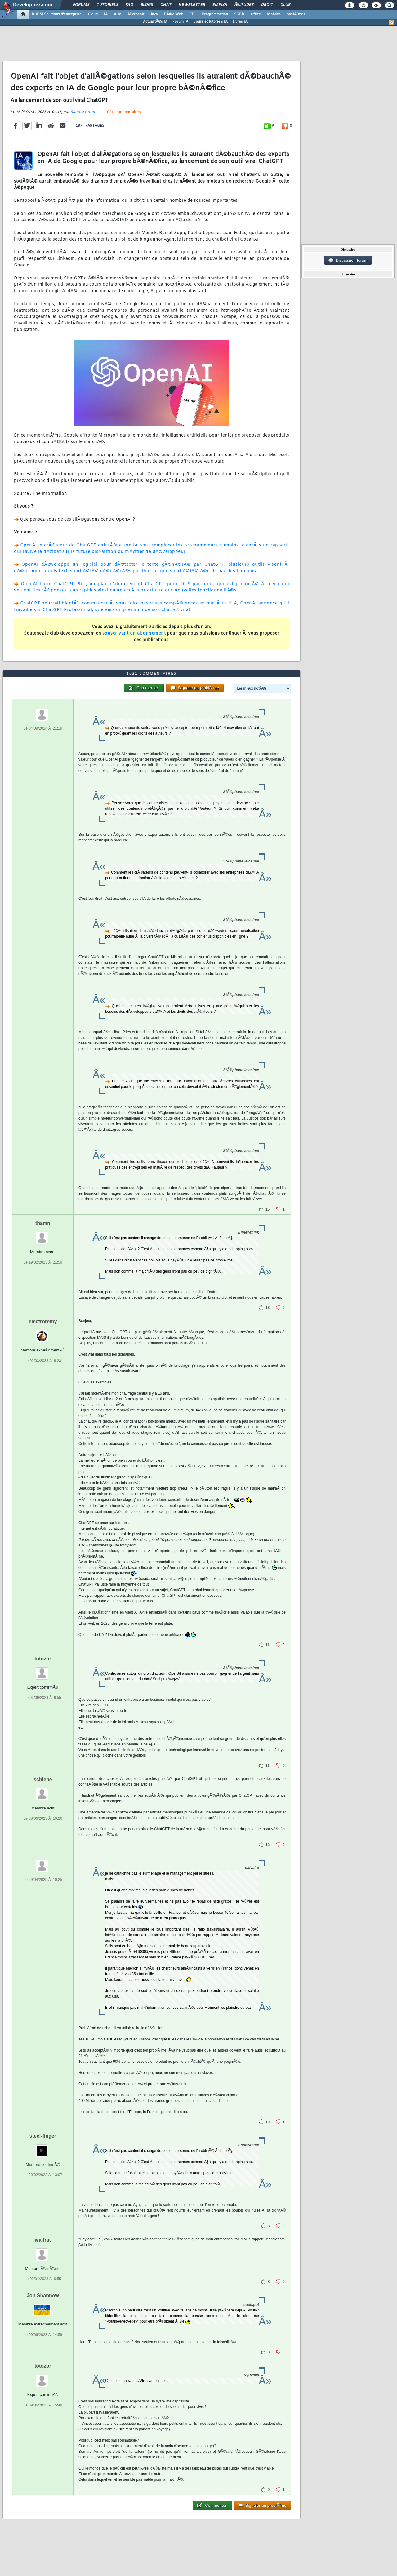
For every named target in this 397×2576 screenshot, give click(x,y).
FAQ (129, 4)
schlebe (42, 1779)
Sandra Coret (82, 112)
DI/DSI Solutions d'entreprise (57, 14)
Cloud (93, 14)
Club (285, 4)
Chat (166, 4)
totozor (42, 1658)
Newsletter (192, 4)
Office (256, 14)
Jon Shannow (43, 2295)
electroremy (43, 1321)
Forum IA (180, 22)
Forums (81, 4)
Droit (267, 4)
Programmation (215, 14)
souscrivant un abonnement (134, 633)
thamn (42, 1223)
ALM (118, 14)
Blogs (147, 4)
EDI (193, 14)
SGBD (239, 14)
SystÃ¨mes (296, 14)
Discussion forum (348, 260)
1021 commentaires (123, 112)
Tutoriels (107, 4)
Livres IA (240, 22)
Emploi (220, 4)
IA (106, 14)
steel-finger (42, 2136)
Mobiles (274, 14)
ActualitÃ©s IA (155, 22)
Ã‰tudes (244, 4)
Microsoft (136, 14)
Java (154, 14)
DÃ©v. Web (173, 14)
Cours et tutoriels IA (210, 22)
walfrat (43, 2240)
